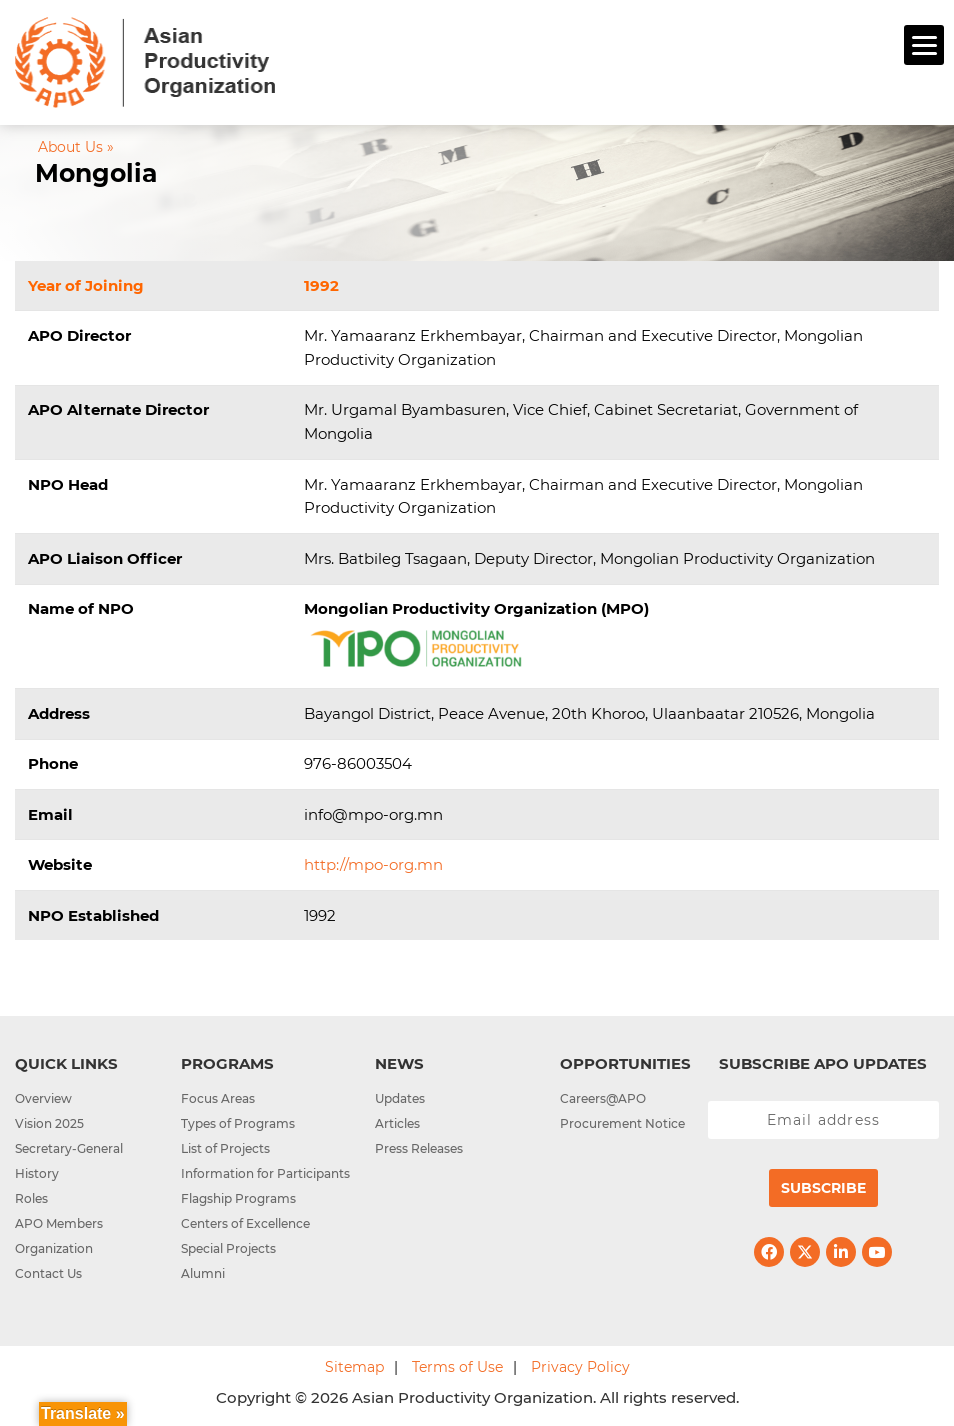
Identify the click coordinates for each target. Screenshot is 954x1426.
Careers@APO (603, 1098)
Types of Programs (238, 1123)
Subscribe (823, 1188)
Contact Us (48, 1273)
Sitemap (354, 1367)
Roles (31, 1198)
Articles (397, 1123)
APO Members (59, 1223)
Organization (54, 1248)
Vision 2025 (49, 1123)
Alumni (203, 1273)
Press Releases (419, 1148)
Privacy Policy (580, 1367)
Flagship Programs (238, 1198)
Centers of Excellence (245, 1223)
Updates (400, 1098)
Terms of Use (457, 1367)
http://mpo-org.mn (373, 864)
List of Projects (225, 1148)
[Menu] (924, 45)
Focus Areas (218, 1098)
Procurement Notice (622, 1123)
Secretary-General (69, 1148)
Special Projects (228, 1248)
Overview (43, 1098)
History (37, 1173)
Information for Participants (265, 1173)
